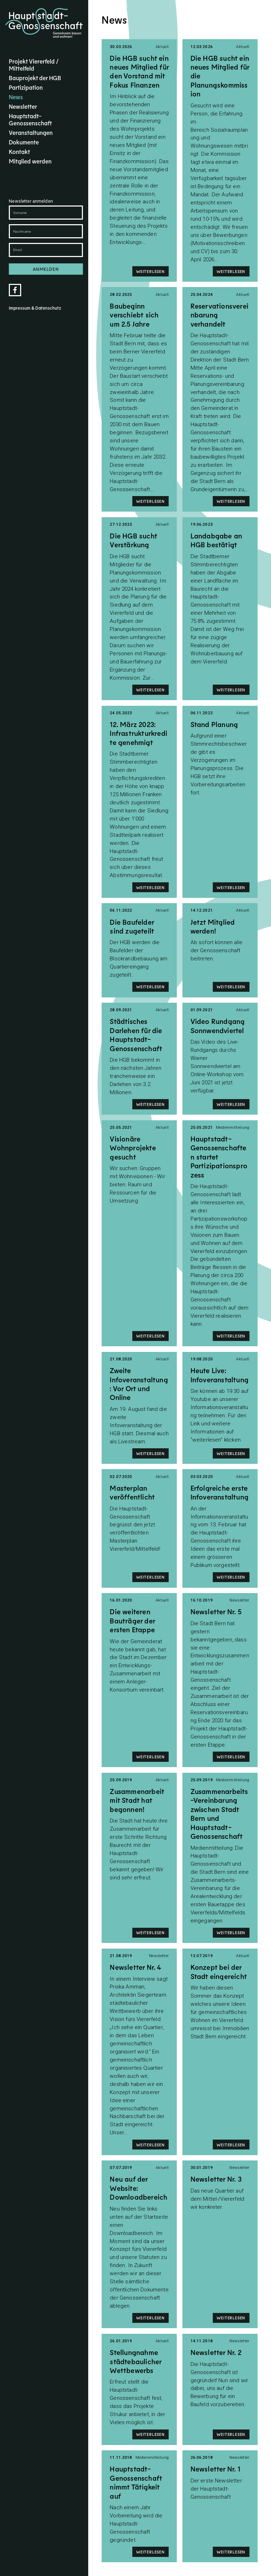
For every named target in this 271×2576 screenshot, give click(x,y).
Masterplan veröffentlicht (132, 1492)
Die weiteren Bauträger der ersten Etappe (132, 1620)
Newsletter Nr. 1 (215, 2468)
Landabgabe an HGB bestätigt (216, 540)
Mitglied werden (30, 161)
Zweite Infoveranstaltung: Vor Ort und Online (139, 1383)
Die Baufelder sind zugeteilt (132, 926)
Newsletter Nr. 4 (135, 1967)
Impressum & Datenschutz (35, 308)
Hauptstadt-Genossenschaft (30, 119)
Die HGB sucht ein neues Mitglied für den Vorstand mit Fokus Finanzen (139, 71)
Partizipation (26, 87)
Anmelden (46, 269)
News (16, 96)
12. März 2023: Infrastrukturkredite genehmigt (138, 733)
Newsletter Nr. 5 (216, 1611)
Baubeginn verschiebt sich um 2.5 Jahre (134, 315)
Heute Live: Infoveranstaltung (219, 1374)
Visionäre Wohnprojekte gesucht (133, 1147)
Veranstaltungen (31, 132)
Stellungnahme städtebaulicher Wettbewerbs (135, 2361)
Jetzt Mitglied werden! (213, 926)
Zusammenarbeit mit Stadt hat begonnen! (137, 1800)
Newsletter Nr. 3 (216, 2179)
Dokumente (24, 141)
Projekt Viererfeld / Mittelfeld (34, 65)
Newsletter (23, 106)
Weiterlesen (150, 271)
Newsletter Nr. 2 (216, 2352)
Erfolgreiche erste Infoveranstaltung (219, 1492)
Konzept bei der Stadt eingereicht (219, 1971)
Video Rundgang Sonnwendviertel (218, 1025)
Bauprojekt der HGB (35, 77)
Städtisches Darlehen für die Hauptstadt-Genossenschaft (136, 1034)
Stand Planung (214, 724)
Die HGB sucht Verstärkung (133, 540)
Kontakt (19, 151)
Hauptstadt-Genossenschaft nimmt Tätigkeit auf (136, 2482)
